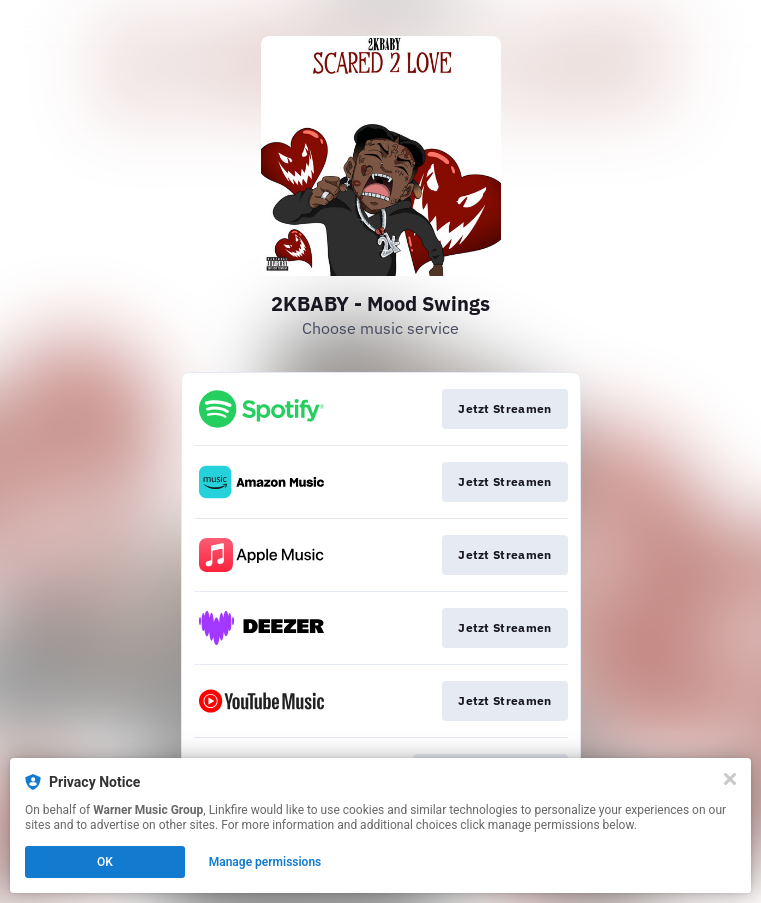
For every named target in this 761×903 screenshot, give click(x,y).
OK (105, 862)
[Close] (730, 779)
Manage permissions (265, 862)
